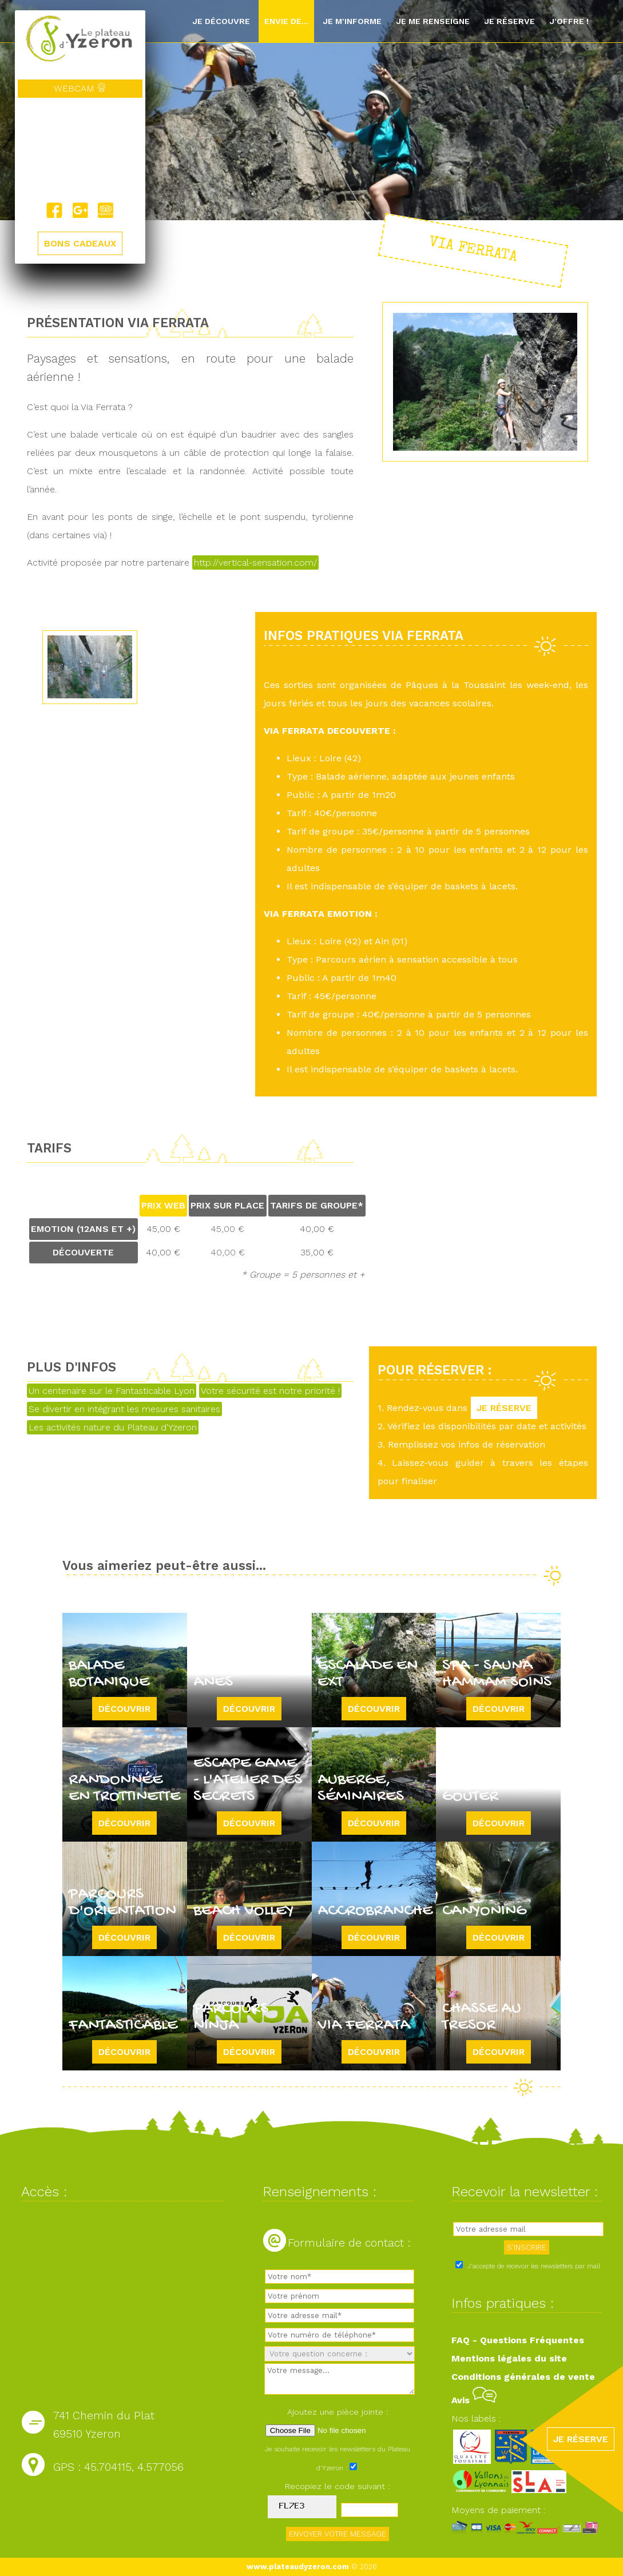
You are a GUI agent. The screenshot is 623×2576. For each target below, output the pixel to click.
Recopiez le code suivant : (337, 2486)
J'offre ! (569, 21)
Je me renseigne (433, 21)
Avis (474, 2400)
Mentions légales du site (509, 2358)
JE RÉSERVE (504, 1407)
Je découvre (221, 21)
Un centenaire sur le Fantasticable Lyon (112, 1390)
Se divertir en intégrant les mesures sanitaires (124, 1409)
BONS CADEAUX (80, 243)
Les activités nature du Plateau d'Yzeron (113, 1427)
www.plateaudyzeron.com (298, 2566)
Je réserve (509, 21)
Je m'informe (352, 21)
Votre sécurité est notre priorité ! (270, 1390)
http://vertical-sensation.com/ (255, 562)
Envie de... (286, 21)
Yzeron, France (80, 150)
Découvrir (124, 1708)
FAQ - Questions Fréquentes (517, 2340)
